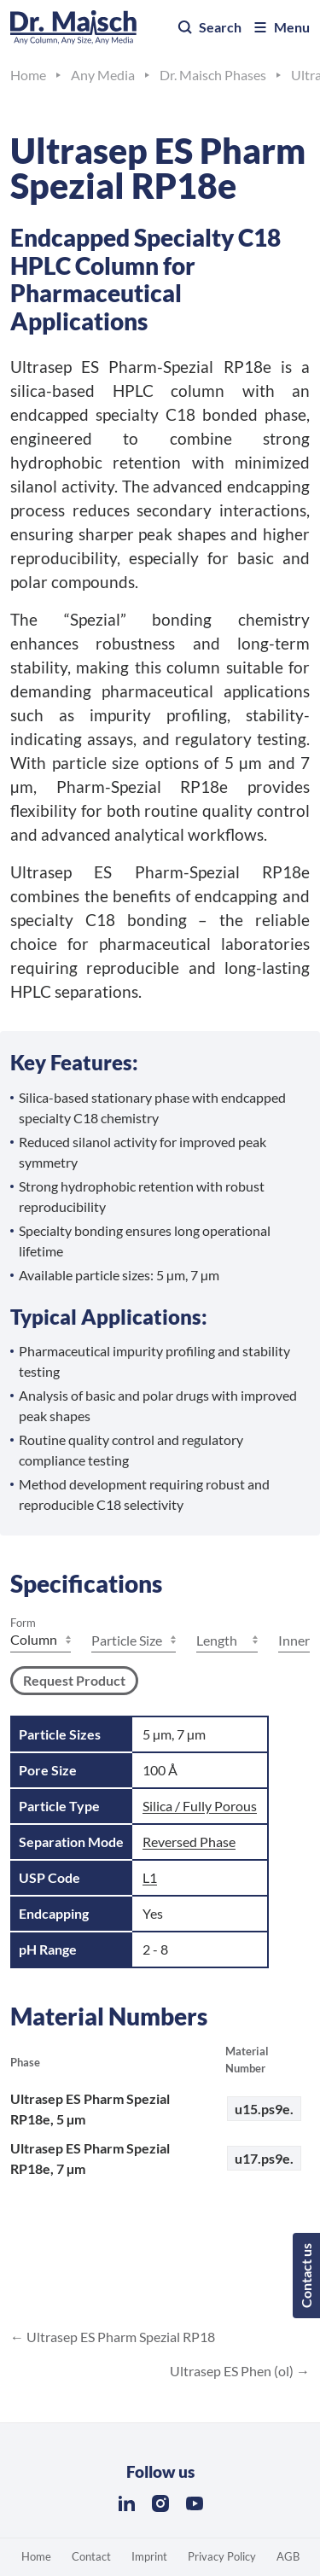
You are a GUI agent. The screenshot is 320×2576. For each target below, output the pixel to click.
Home (36, 2556)
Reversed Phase (189, 1841)
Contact (91, 2556)
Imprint (149, 2556)
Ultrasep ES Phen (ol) (233, 2371)
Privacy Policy (222, 2556)
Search (209, 27)
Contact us (306, 2275)
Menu (281, 27)
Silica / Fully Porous (200, 1806)
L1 (150, 1877)
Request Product (74, 1680)
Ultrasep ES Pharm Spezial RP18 (119, 2336)
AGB (288, 2556)
